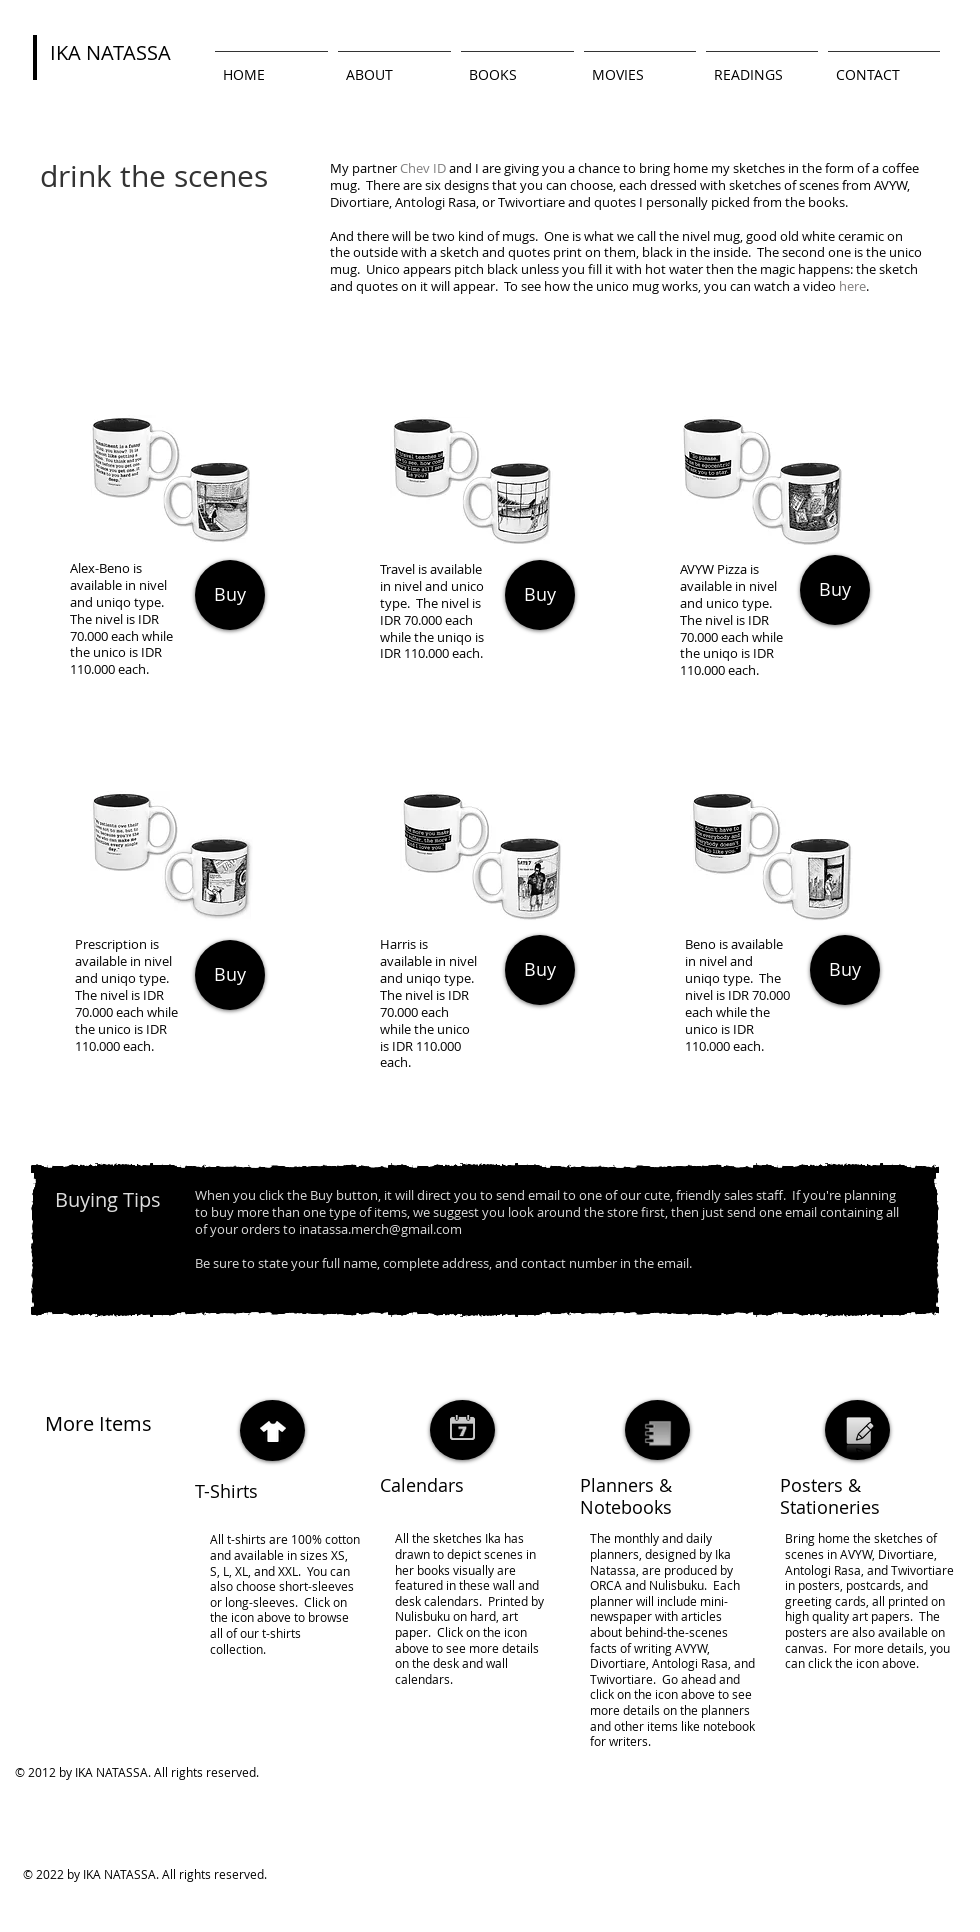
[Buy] (230, 595)
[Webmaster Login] (562, 1862)
